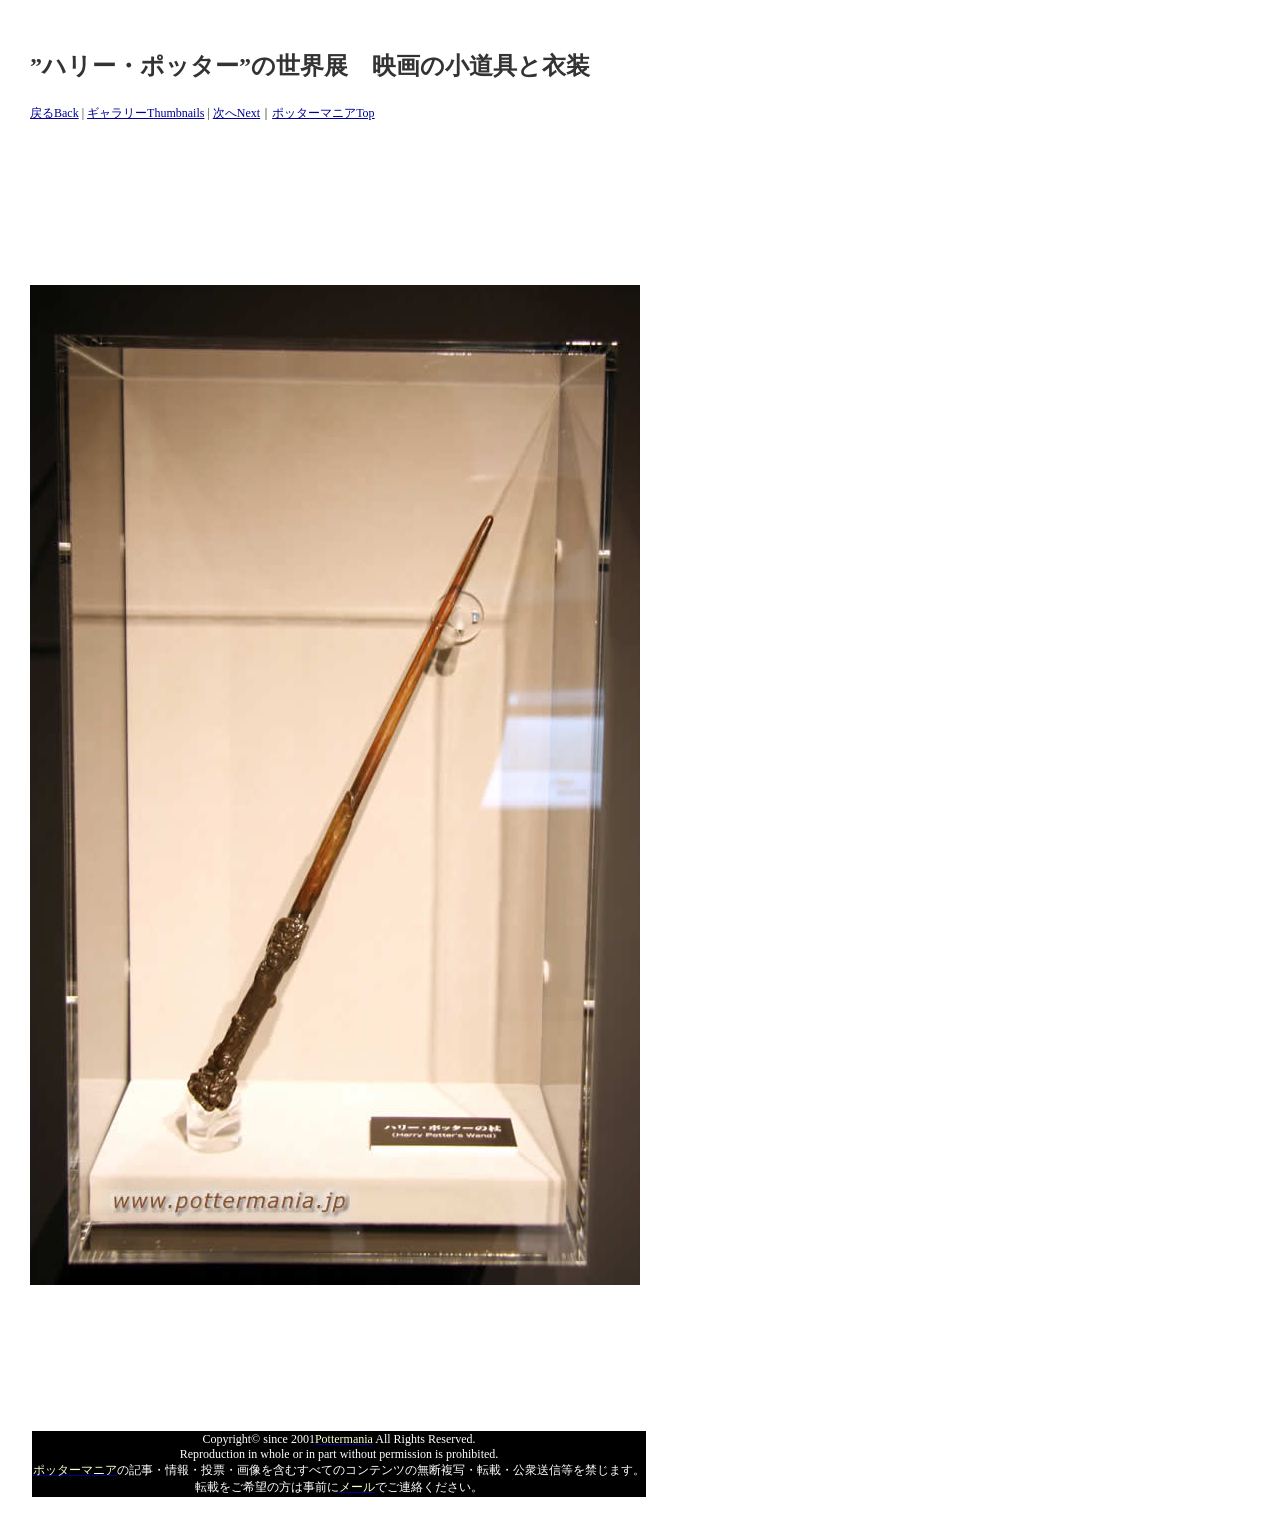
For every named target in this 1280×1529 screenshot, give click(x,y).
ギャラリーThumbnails (145, 113)
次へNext (236, 113)
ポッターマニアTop (323, 113)
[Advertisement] (394, 204)
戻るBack (54, 113)
